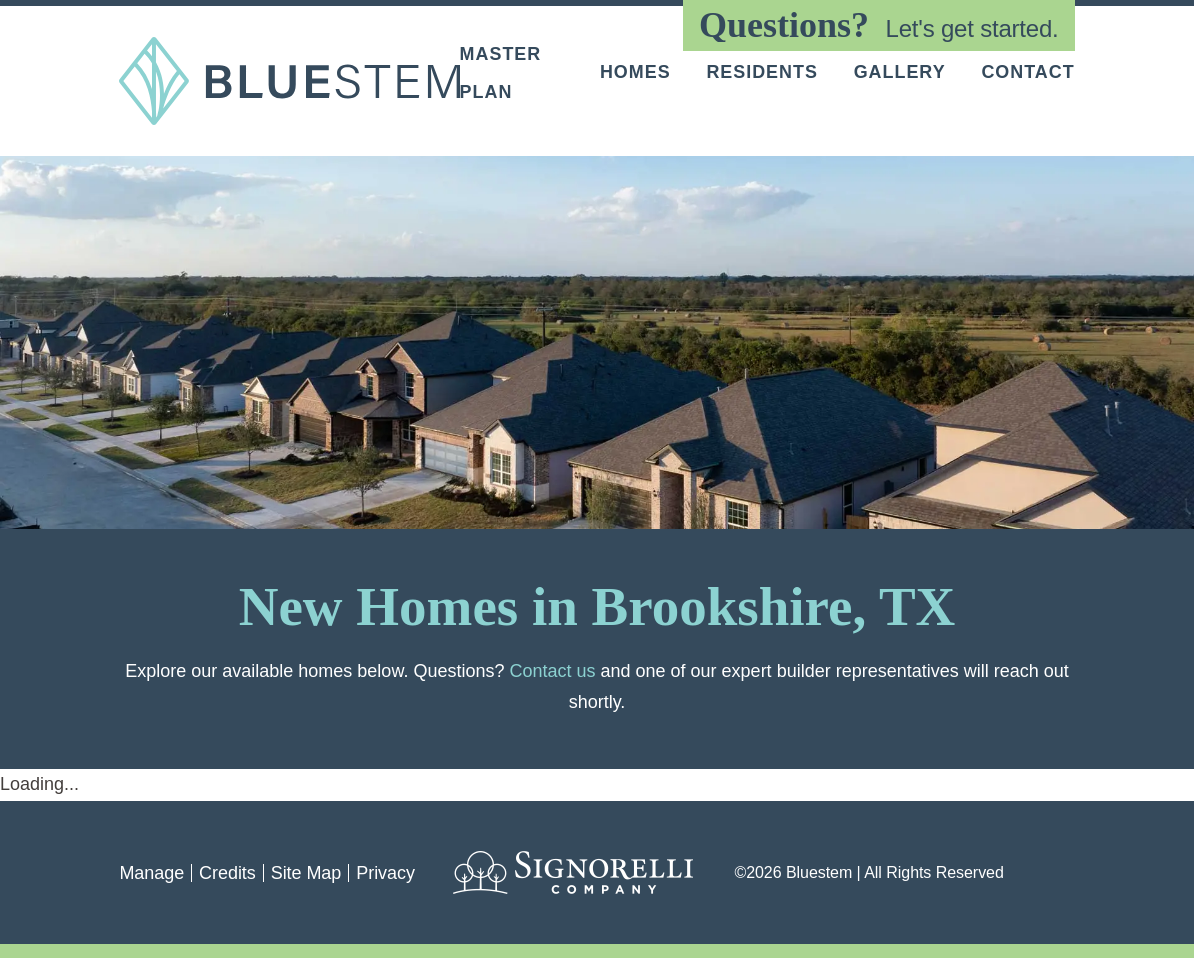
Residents (761, 73)
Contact (1027, 73)
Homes (635, 73)
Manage (151, 873)
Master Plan (501, 72)
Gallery (900, 73)
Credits (227, 873)
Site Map (306, 873)
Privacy (385, 873)
